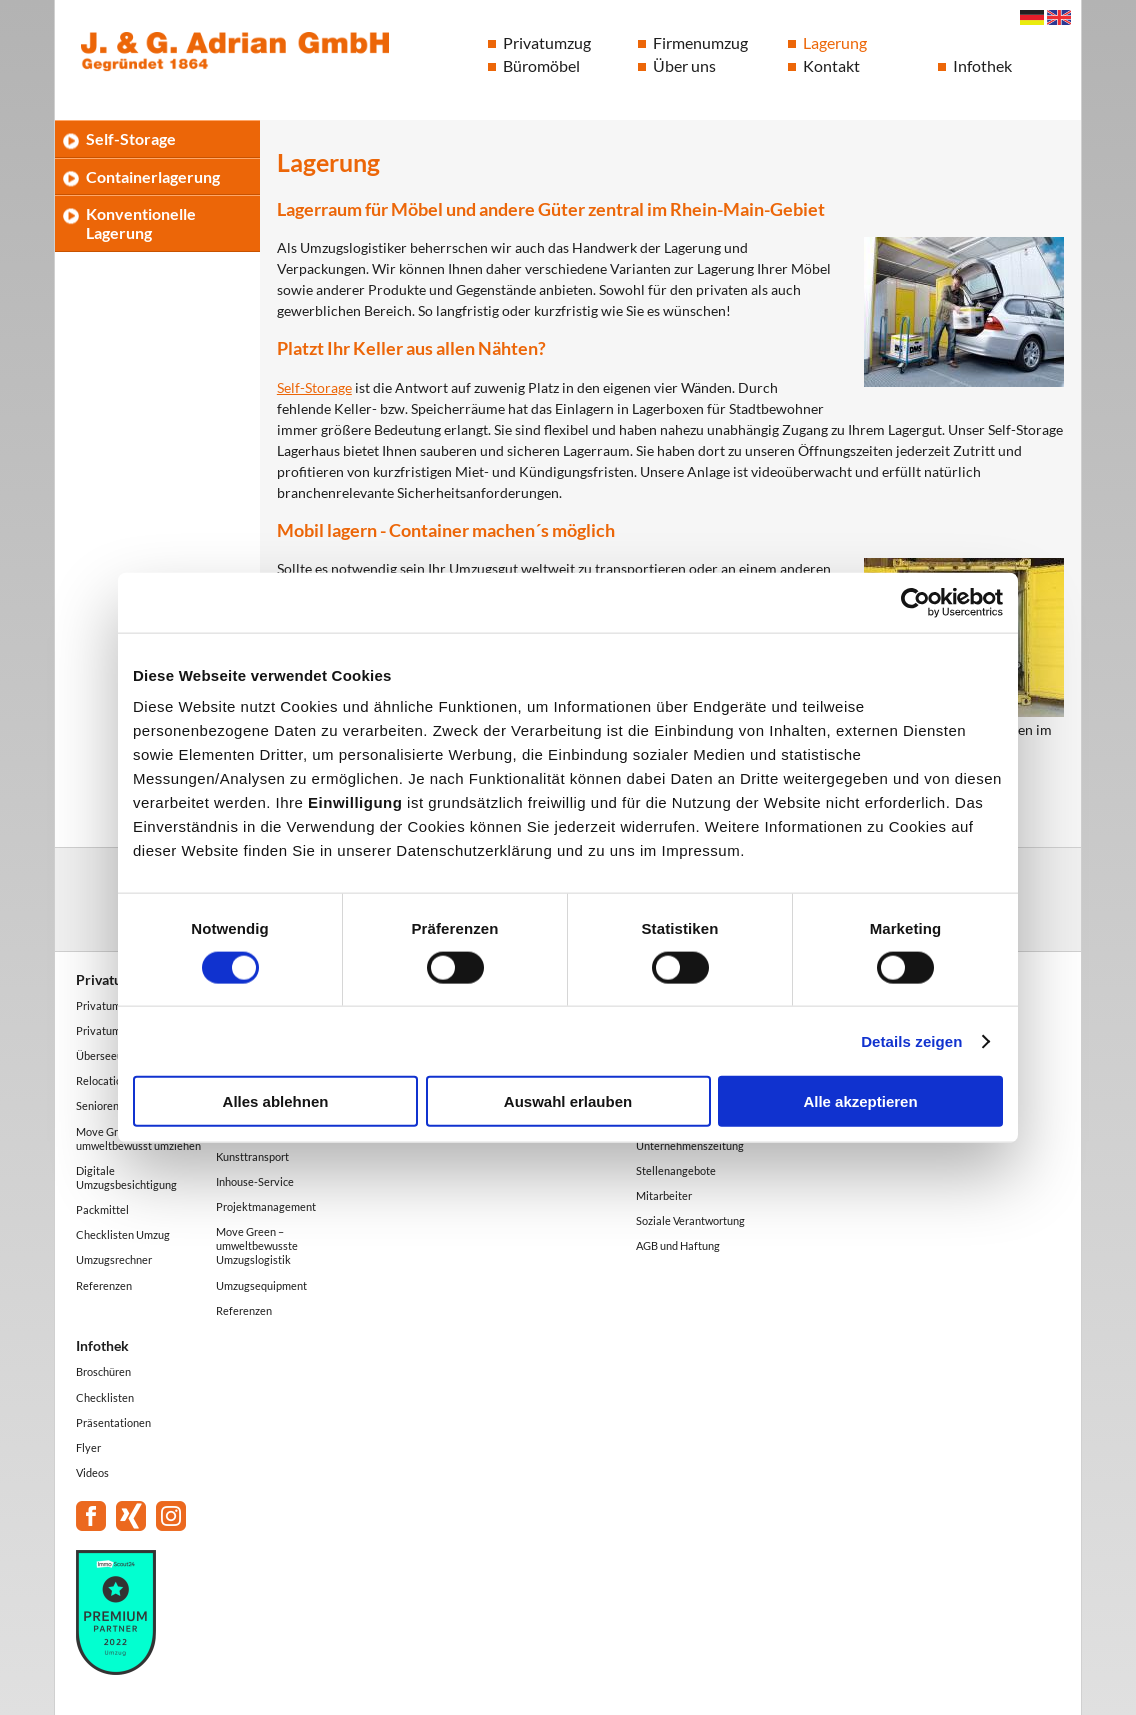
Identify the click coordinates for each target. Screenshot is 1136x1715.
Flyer (88, 1447)
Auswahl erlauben (568, 1101)
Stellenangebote (676, 1170)
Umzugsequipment (261, 1285)
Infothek (982, 65)
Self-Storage (314, 387)
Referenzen (104, 1285)
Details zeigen (911, 1040)
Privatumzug (547, 42)
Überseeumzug (112, 1055)
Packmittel (102, 1209)
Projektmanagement (266, 1206)
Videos (92, 1472)
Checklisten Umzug (123, 1234)
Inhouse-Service (255, 1181)
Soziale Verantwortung (690, 1220)
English (1059, 17)
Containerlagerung (153, 176)
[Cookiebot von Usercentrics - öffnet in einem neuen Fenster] (915, 602)
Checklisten (105, 1397)
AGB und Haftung (678, 1245)
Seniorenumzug (113, 1105)
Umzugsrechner (114, 1259)
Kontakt (831, 65)
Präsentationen (113, 1422)
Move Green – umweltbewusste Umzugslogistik (257, 1245)
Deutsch (1032, 17)
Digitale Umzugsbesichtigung (126, 1177)
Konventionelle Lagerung (141, 223)
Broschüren (103, 1371)
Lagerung (835, 42)
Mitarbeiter (664, 1195)
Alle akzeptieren (860, 1101)
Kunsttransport (252, 1156)
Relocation (102, 1080)
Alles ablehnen (276, 1101)
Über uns (684, 65)
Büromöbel (541, 65)
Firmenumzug (700, 42)
